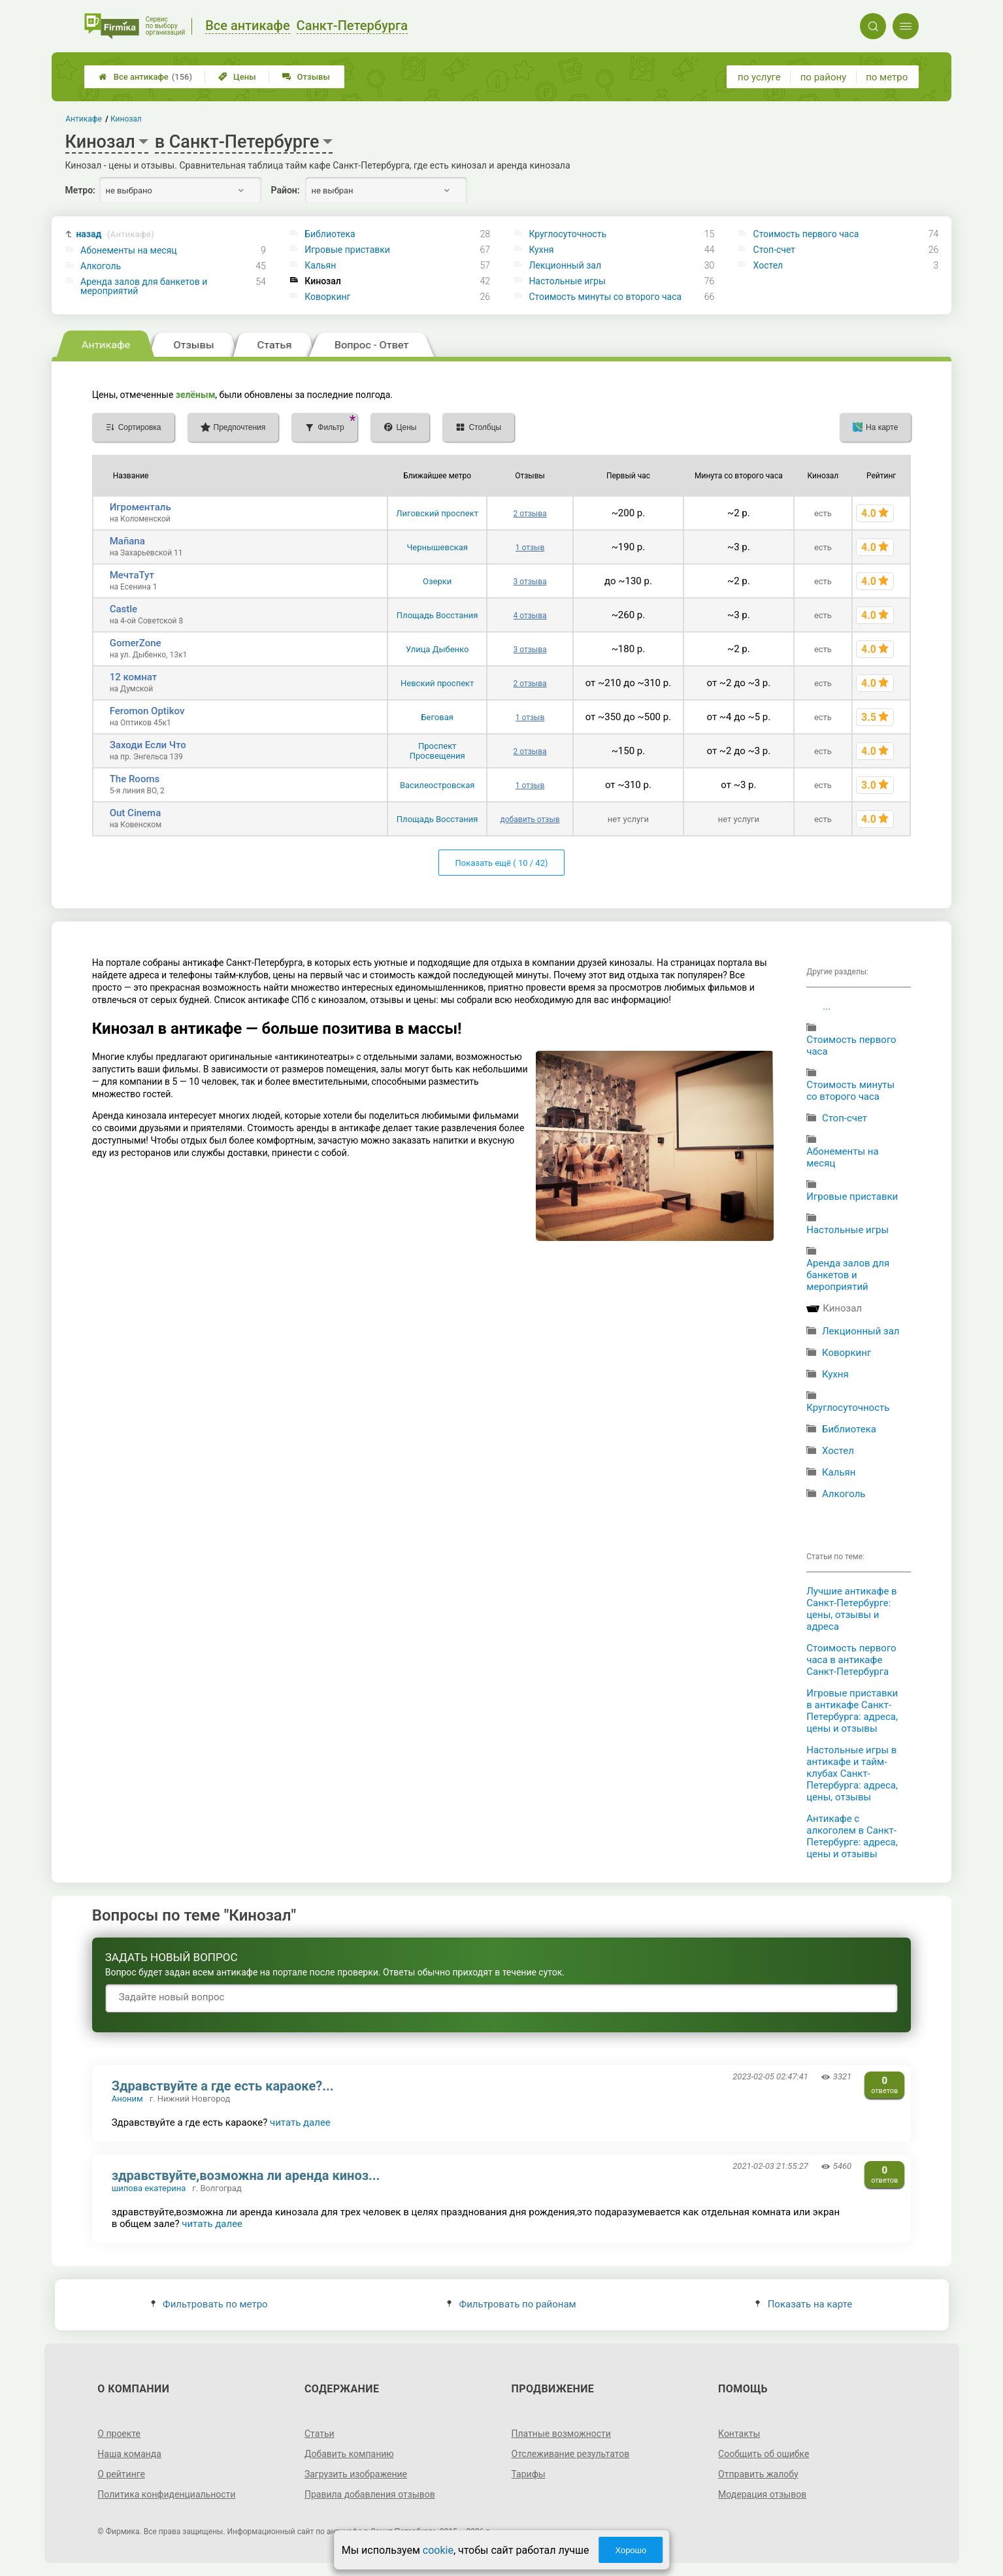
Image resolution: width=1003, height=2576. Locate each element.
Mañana (127, 541)
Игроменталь (140, 507)
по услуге (759, 77)
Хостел (768, 265)
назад (115, 234)
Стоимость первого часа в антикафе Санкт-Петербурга (851, 1659)
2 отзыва (530, 513)
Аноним (127, 2099)
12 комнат (133, 677)
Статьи (319, 2433)
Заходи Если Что (148, 745)
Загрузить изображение (355, 2474)
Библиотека (329, 234)
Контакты (739, 2433)
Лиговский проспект (437, 513)
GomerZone (135, 643)
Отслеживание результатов (571, 2454)
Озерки (437, 581)
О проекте (118, 2433)
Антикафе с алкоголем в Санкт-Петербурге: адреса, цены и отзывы (851, 1836)
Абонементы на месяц (128, 250)
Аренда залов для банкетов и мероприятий (143, 286)
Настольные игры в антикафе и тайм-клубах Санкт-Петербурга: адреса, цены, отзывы (852, 1773)
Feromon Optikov (147, 711)
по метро (887, 77)
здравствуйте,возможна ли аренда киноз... (246, 2175)
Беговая (437, 717)
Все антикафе (145, 77)
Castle (123, 609)
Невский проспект (437, 683)
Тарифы (529, 2474)
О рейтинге (121, 2474)
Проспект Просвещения (437, 751)
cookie (438, 2550)
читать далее (300, 2122)
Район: (285, 190)
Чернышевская (437, 547)
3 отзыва (530, 581)
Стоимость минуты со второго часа (605, 296)
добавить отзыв (530, 819)
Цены (237, 77)
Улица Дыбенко (437, 649)
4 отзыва (530, 615)
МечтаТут (132, 575)
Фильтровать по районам (511, 2304)
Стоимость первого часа (806, 234)
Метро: (80, 190)
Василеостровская (437, 785)
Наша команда (129, 2454)
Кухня (541, 249)
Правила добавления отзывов (369, 2494)
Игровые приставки (347, 249)
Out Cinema (135, 813)
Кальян (320, 265)
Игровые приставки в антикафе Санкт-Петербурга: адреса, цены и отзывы (852, 1710)
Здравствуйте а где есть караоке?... (223, 2086)
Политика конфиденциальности (166, 2494)
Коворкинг (327, 296)
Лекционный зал (565, 265)
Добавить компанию (349, 2454)
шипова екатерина (149, 2188)
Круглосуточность (567, 234)
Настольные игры (567, 281)
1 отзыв (530, 547)
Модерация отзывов (762, 2494)
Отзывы (306, 77)
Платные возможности (561, 2433)
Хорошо (630, 2550)
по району (823, 77)
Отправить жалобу (758, 2474)
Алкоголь (100, 266)
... (826, 1006)
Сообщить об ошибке (763, 2454)
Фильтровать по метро (209, 2304)
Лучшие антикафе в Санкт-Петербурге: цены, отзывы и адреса (851, 1608)
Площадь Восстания (437, 615)
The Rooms (135, 779)
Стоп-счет (774, 249)
